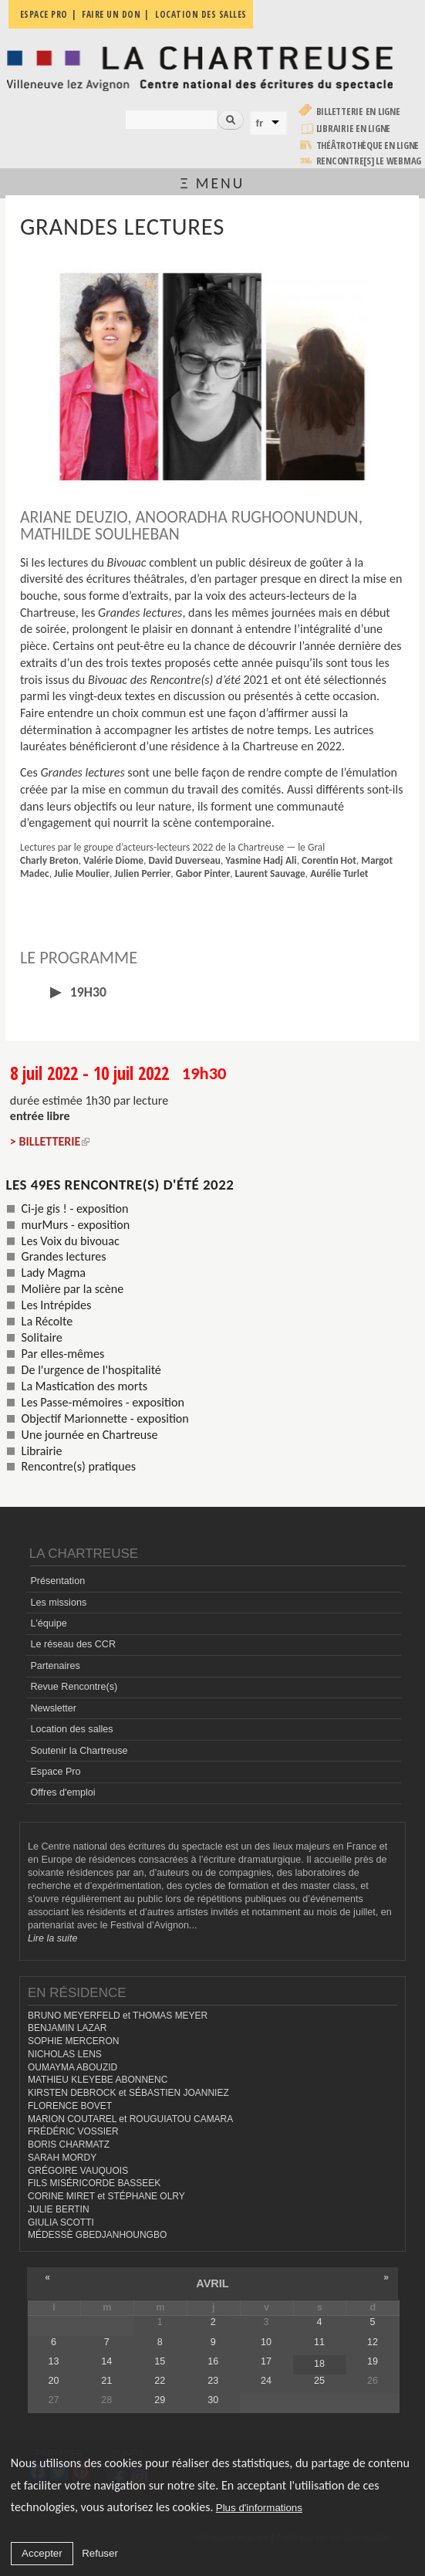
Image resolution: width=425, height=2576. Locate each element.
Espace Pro (55, 1771)
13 (53, 2361)
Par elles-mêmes (63, 1353)
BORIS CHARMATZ (69, 2144)
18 (319, 2363)
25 (319, 2380)
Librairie (42, 1451)
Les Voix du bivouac (71, 1241)
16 (212, 2361)
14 (106, 2361)
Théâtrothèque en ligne (368, 145)
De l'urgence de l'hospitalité (91, 1369)
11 (319, 2342)
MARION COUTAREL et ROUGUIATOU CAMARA (130, 2119)
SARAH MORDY (62, 2157)
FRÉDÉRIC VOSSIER (73, 2131)
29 (159, 2400)
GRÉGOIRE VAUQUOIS (78, 2170)
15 (159, 2361)
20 (53, 2380)
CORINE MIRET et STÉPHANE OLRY (106, 2196)
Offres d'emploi (62, 1792)
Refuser (100, 2553)
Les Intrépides (57, 1305)
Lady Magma (54, 1272)
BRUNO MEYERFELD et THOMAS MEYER (117, 2015)
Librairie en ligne (353, 128)
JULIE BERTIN (58, 2209)
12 (372, 2342)
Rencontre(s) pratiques (79, 1466)
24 (266, 2380)
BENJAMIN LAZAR (67, 2028)
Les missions (58, 1602)
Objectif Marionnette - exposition (105, 1418)
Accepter (42, 2553)
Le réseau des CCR (73, 1644)
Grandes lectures (64, 1256)
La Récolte (47, 1321)
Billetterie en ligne (358, 111)
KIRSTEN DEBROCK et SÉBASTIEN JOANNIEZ (128, 2092)
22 (159, 2380)
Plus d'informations (259, 2507)
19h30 (86, 991)
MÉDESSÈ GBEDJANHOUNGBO (97, 2234)
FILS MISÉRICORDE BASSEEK (94, 2183)
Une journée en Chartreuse (90, 1434)
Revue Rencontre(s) (73, 1686)
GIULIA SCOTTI (61, 2222)
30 (212, 2400)
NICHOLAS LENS (65, 2054)
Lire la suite (52, 1938)
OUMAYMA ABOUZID (72, 2067)
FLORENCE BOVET (70, 2105)
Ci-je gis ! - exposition (75, 1208)
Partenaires (54, 1665)
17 (266, 2361)
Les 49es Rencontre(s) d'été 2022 (120, 1184)
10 (266, 2342)
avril (212, 2283)
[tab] (212, 992)
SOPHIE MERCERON (73, 2041)
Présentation (57, 1581)
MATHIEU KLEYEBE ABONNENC (97, 2079)
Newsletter (53, 1708)
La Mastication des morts (84, 1386)
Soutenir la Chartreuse (78, 1750)
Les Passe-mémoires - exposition (103, 1402)
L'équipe (48, 1623)
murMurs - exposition (76, 1224)
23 (212, 2380)
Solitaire (42, 1337)
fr (260, 123)
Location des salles (71, 1729)
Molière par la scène (73, 1288)
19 (372, 2361)
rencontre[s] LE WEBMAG (369, 161)
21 (106, 2380)
